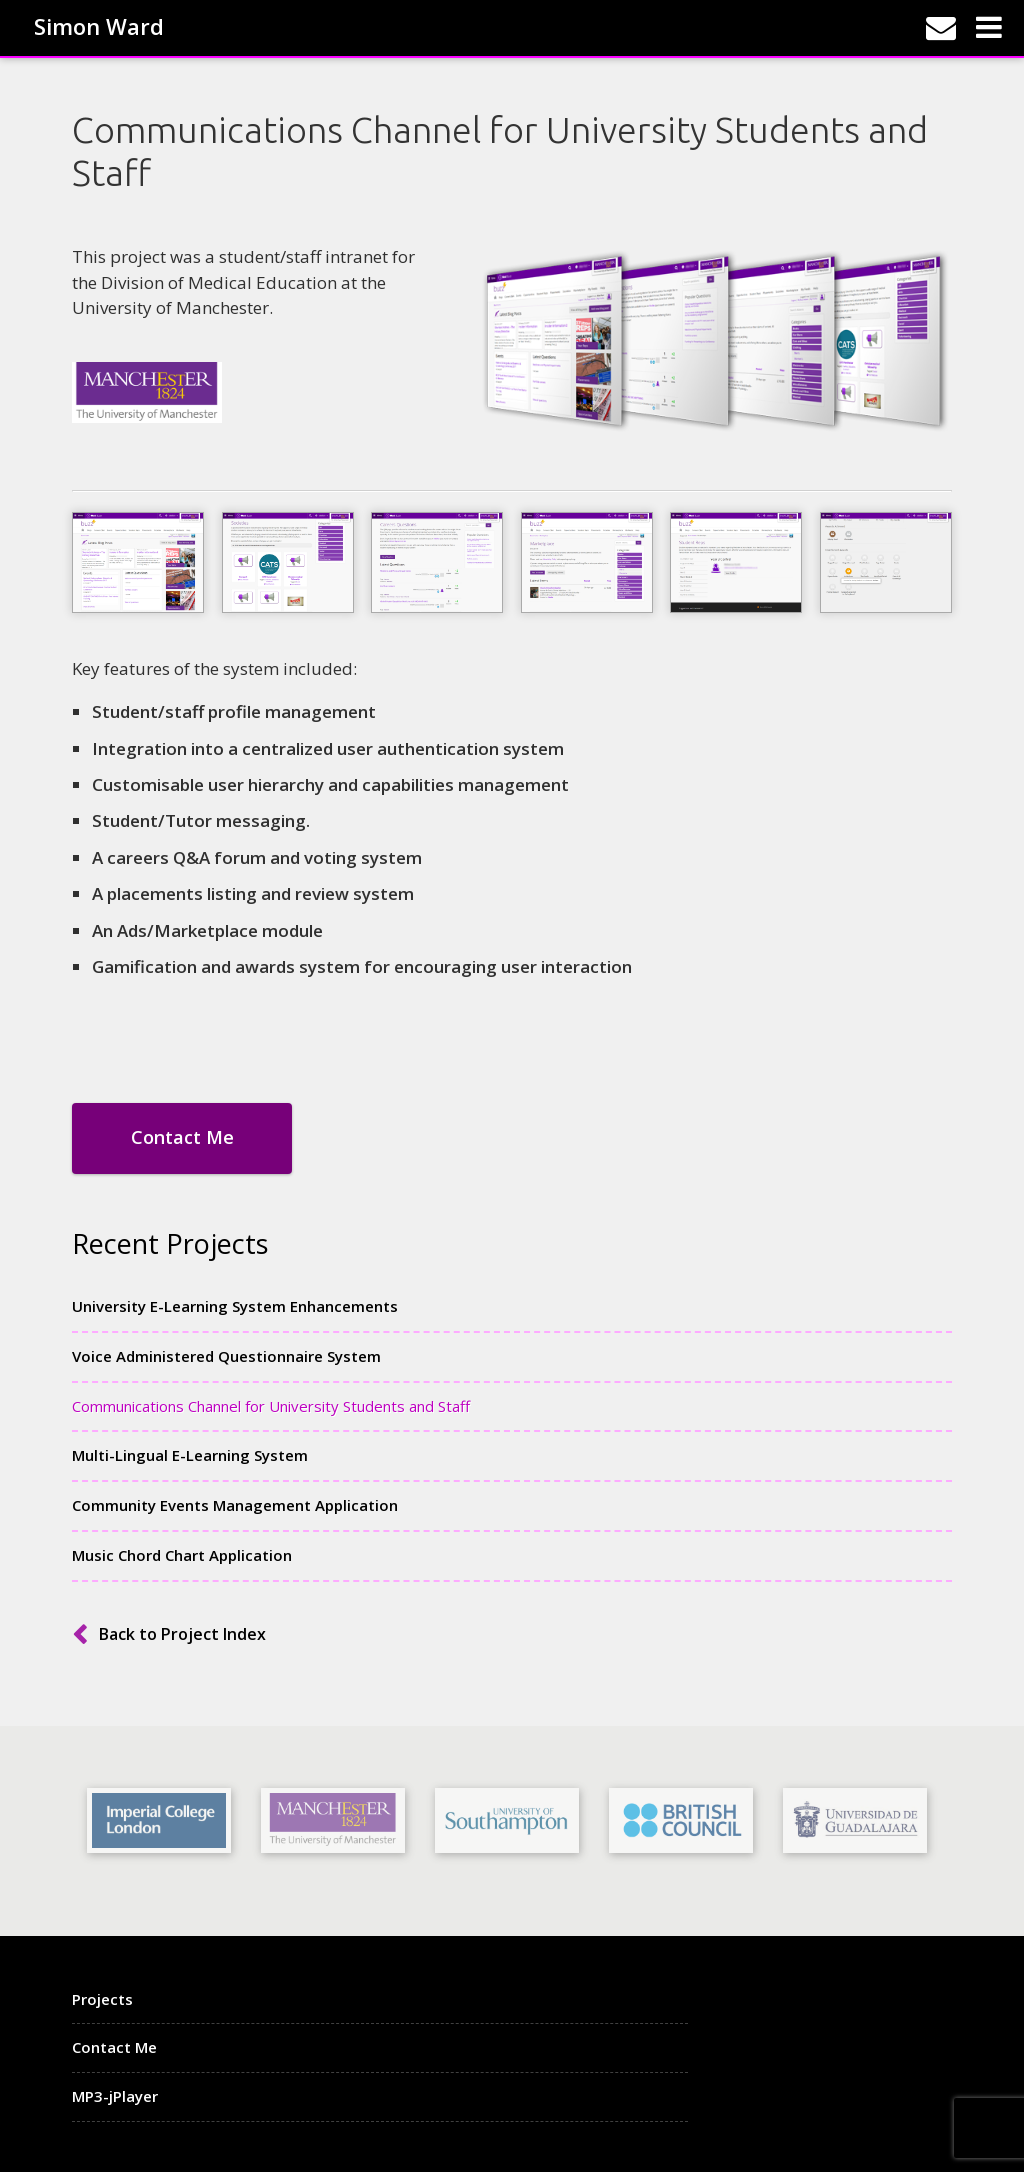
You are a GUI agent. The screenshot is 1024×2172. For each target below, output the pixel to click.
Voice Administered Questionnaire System (226, 1356)
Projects (102, 1999)
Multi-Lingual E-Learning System (190, 1455)
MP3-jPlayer (115, 2096)
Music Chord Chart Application (182, 1555)
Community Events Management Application (235, 1505)
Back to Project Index (182, 1634)
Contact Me (182, 1137)
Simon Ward (99, 24)
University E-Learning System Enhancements (235, 1306)
